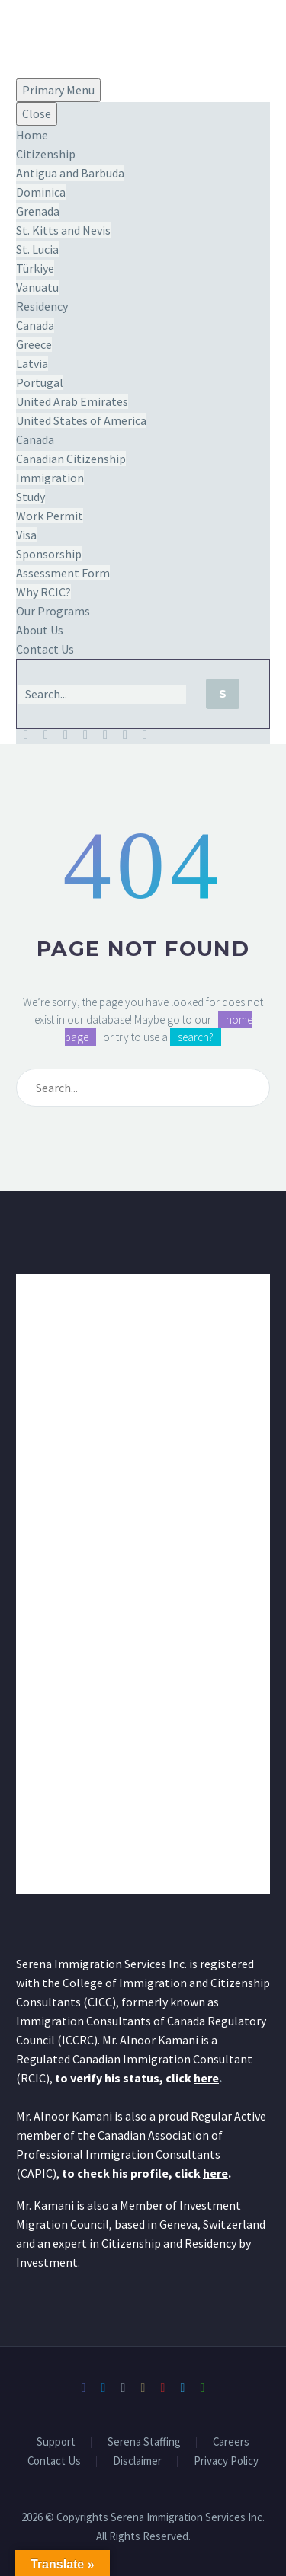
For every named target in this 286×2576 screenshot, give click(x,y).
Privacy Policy (226, 2461)
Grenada (37, 211)
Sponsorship (49, 553)
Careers (231, 2442)
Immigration (50, 477)
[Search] (102, 694)
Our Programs (53, 610)
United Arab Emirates (72, 401)
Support (56, 2442)
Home (32, 134)
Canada (35, 325)
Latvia (32, 363)
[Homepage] (62, 37)
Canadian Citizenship (71, 458)
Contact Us (45, 649)
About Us (39, 630)
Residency (42, 306)
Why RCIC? (43, 591)
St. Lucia (37, 249)
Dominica (41, 192)
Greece (34, 344)
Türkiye (35, 268)
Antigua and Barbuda (70, 173)
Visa (26, 534)
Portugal (39, 382)
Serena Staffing (144, 2442)
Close (36, 113)
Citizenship (46, 153)
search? (196, 1037)
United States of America (81, 420)
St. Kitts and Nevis (63, 230)
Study (30, 496)
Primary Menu (58, 89)
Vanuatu (37, 287)
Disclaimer (137, 2461)
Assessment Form (63, 572)
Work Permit (49, 515)
